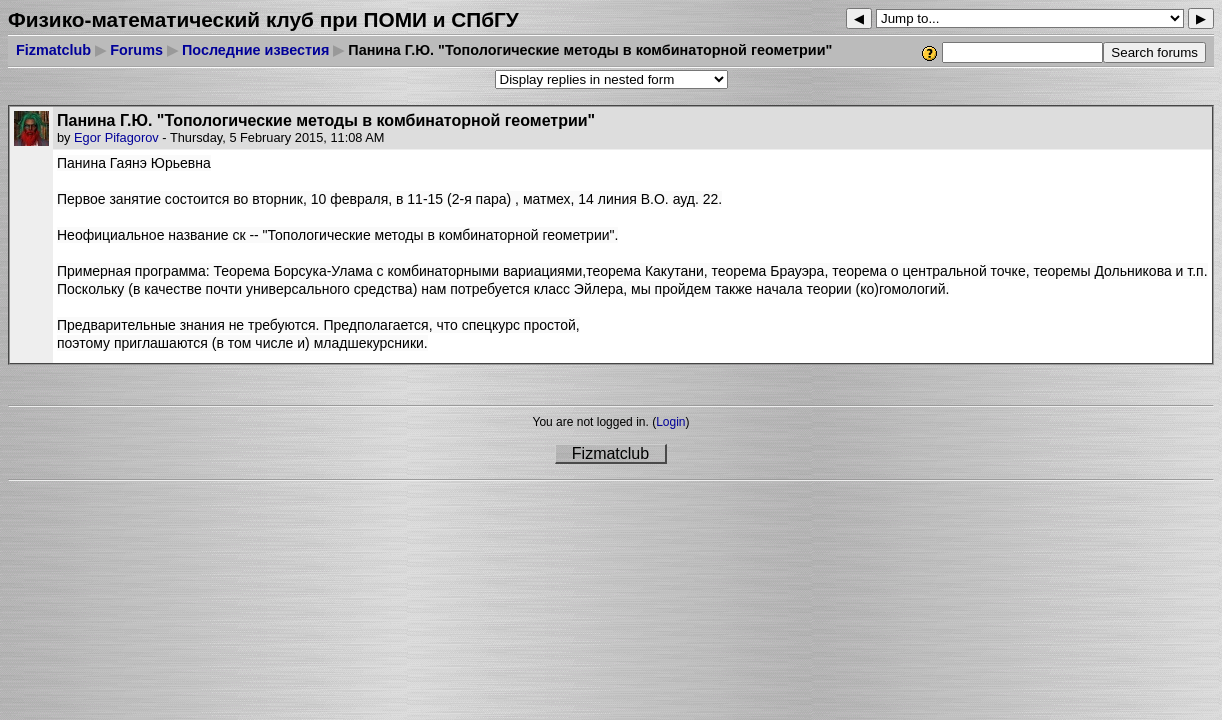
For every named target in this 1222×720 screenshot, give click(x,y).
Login (670, 422)
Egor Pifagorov (116, 137)
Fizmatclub (53, 50)
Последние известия (255, 50)
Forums (136, 50)
